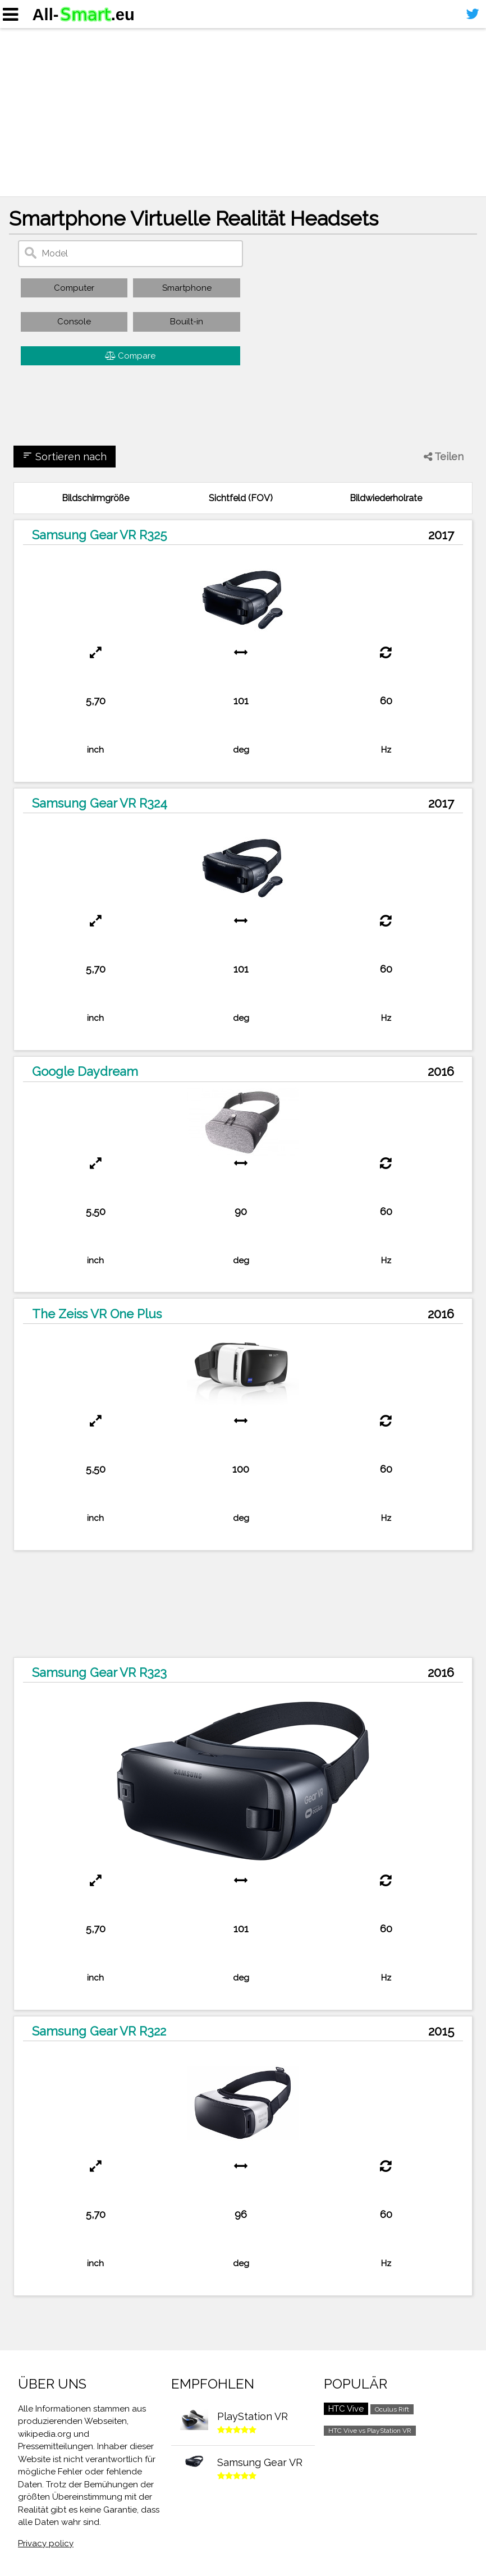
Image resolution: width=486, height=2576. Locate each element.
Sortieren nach (64, 456)
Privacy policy (46, 2543)
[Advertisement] (243, 112)
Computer (74, 288)
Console (74, 322)
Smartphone (187, 288)
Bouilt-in (186, 322)
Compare (130, 356)
